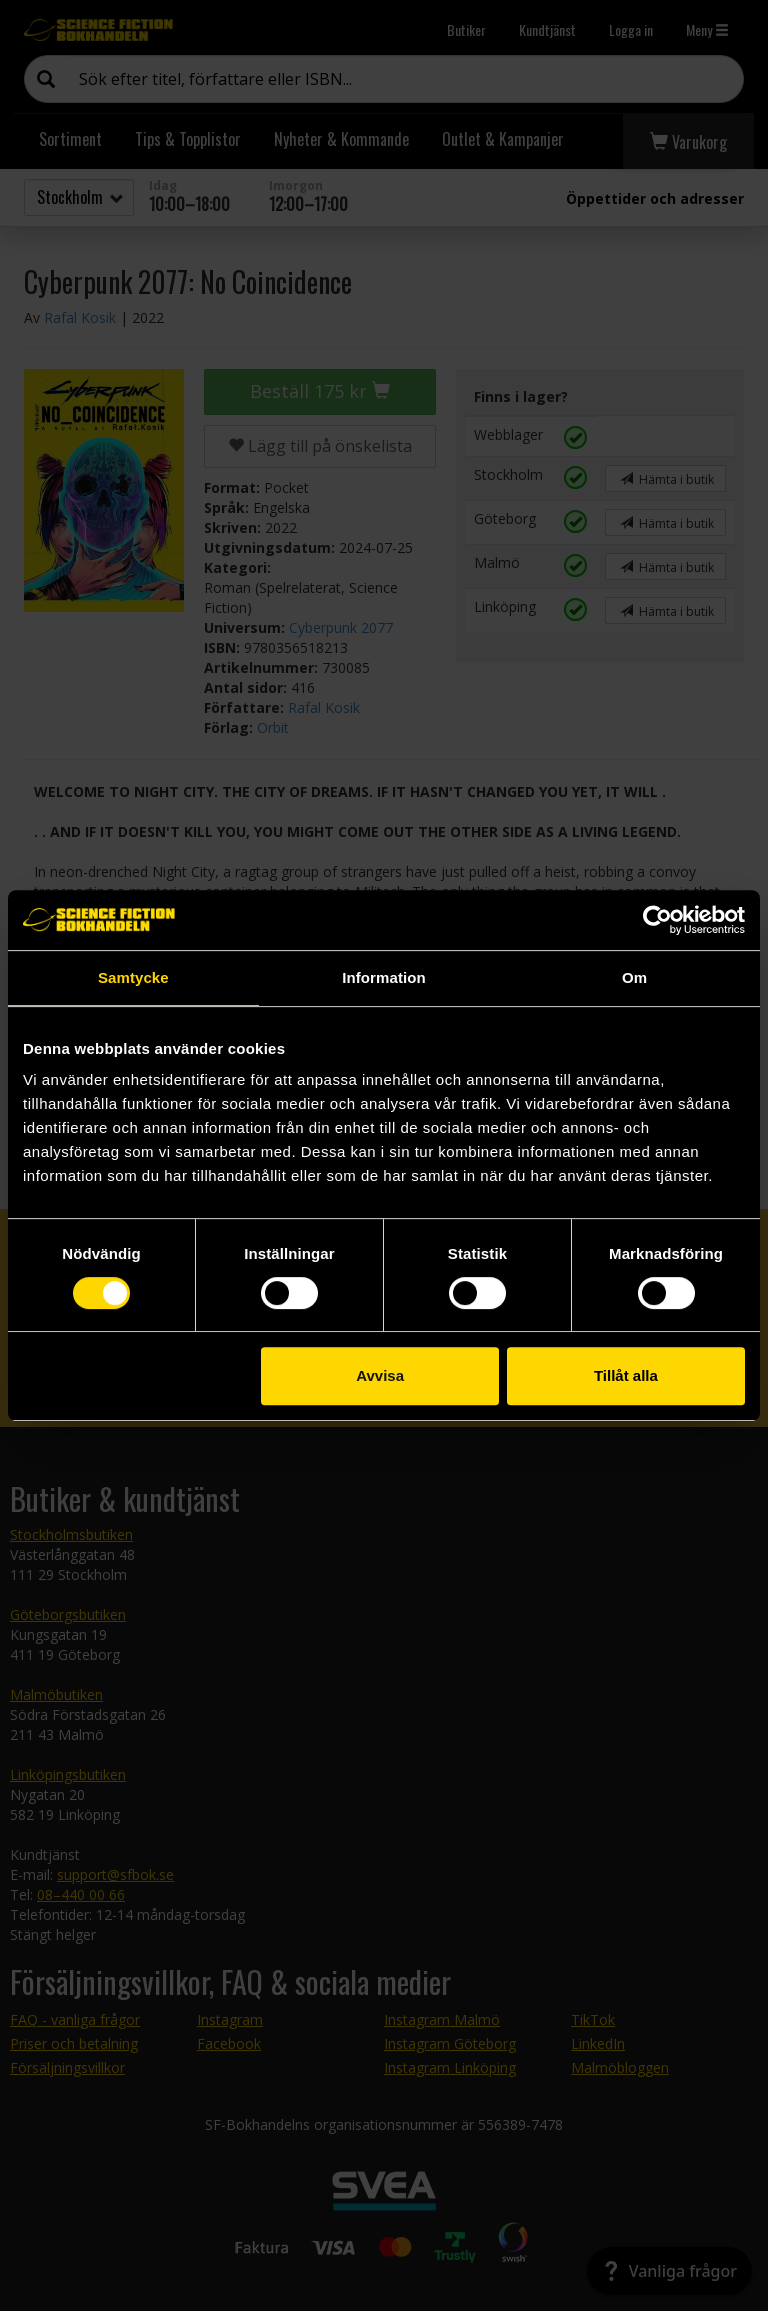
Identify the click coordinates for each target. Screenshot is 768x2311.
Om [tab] (634, 977)
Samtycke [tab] (133, 977)
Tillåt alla (626, 1375)
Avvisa (380, 1375)
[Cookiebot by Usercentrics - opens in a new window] (657, 920)
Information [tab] (384, 977)
